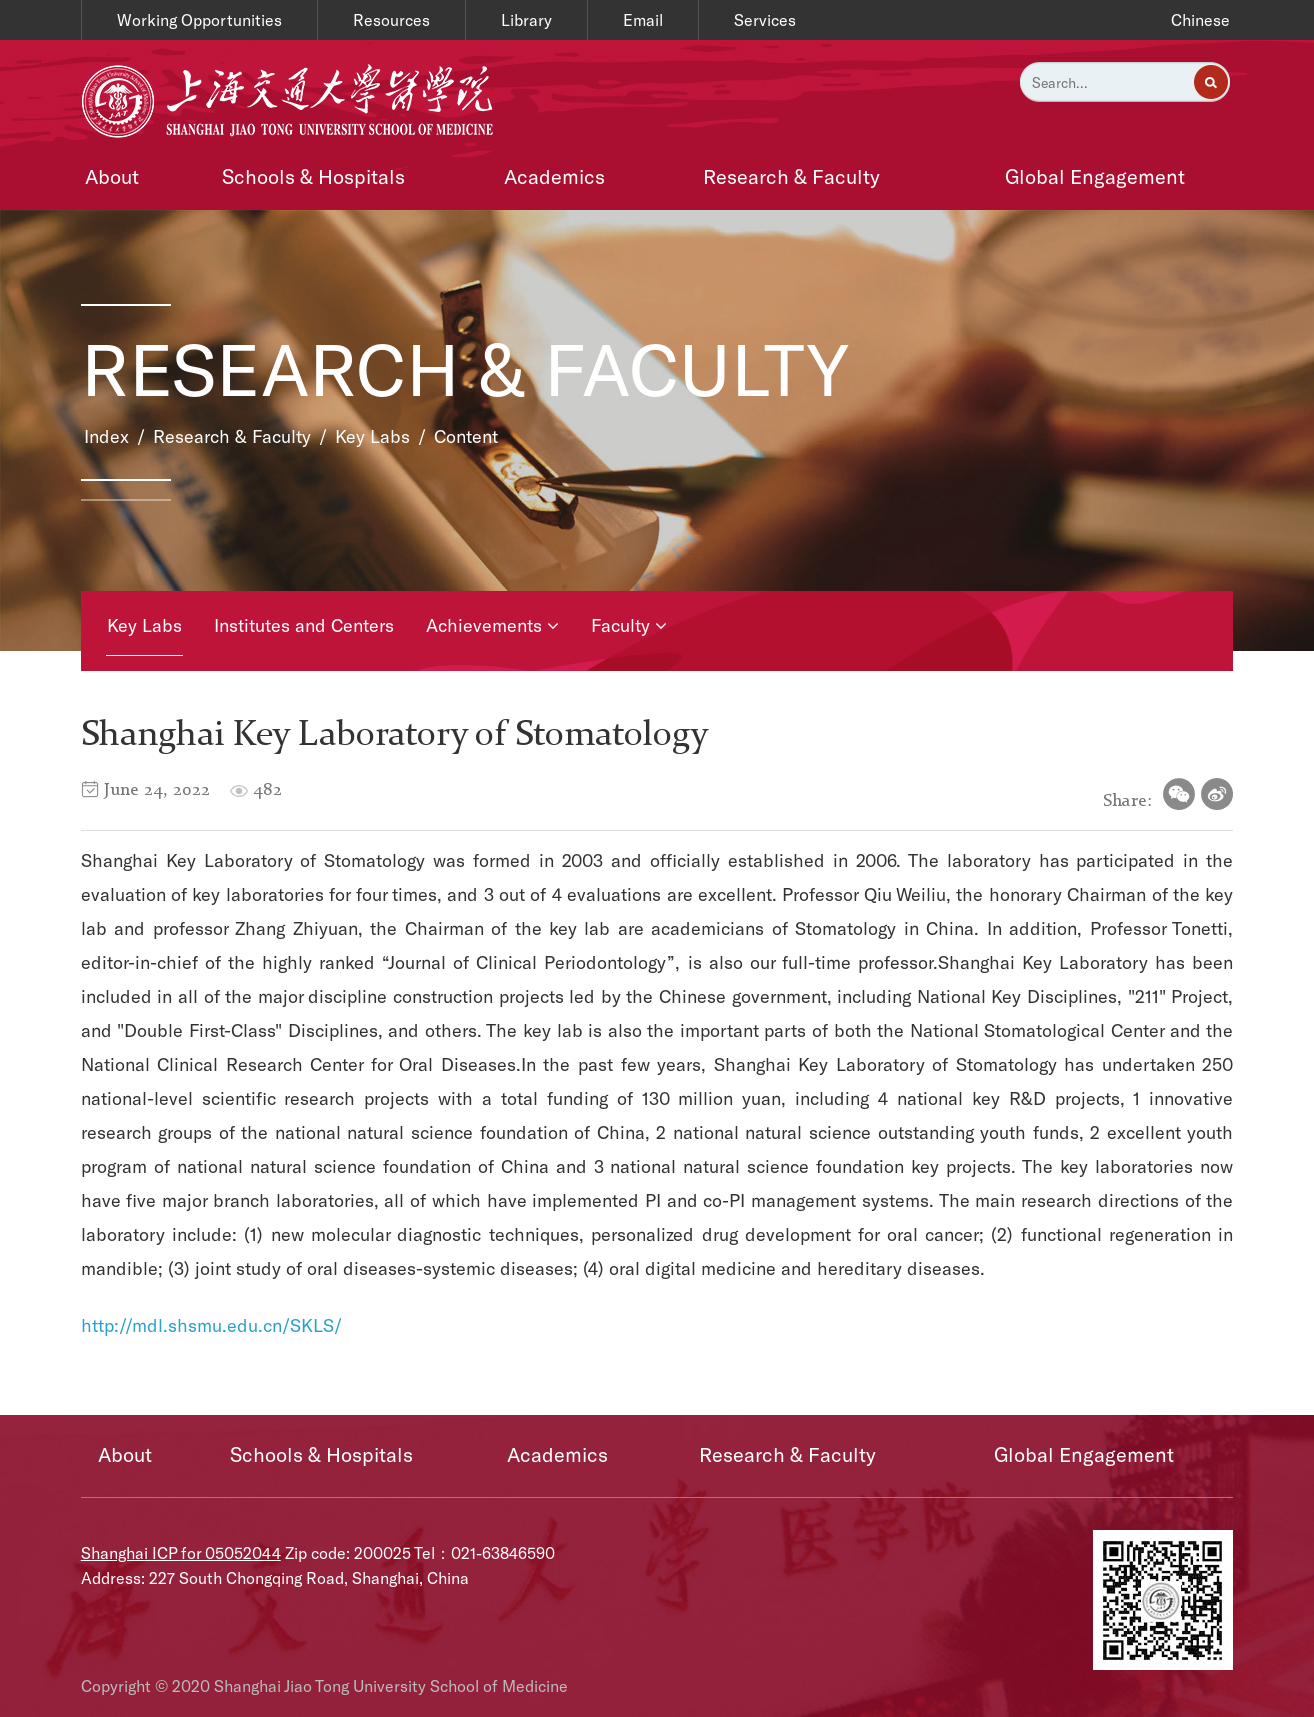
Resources (391, 19)
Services (765, 19)
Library (526, 19)
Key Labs (372, 436)
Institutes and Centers (304, 625)
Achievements (492, 625)
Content (466, 436)
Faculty (629, 625)
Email (643, 19)
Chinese (1200, 19)
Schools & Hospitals (313, 176)
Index (106, 436)
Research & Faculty (791, 176)
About (112, 176)
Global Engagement (1095, 176)
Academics (554, 176)
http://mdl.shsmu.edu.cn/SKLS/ (211, 1325)
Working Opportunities (199, 19)
